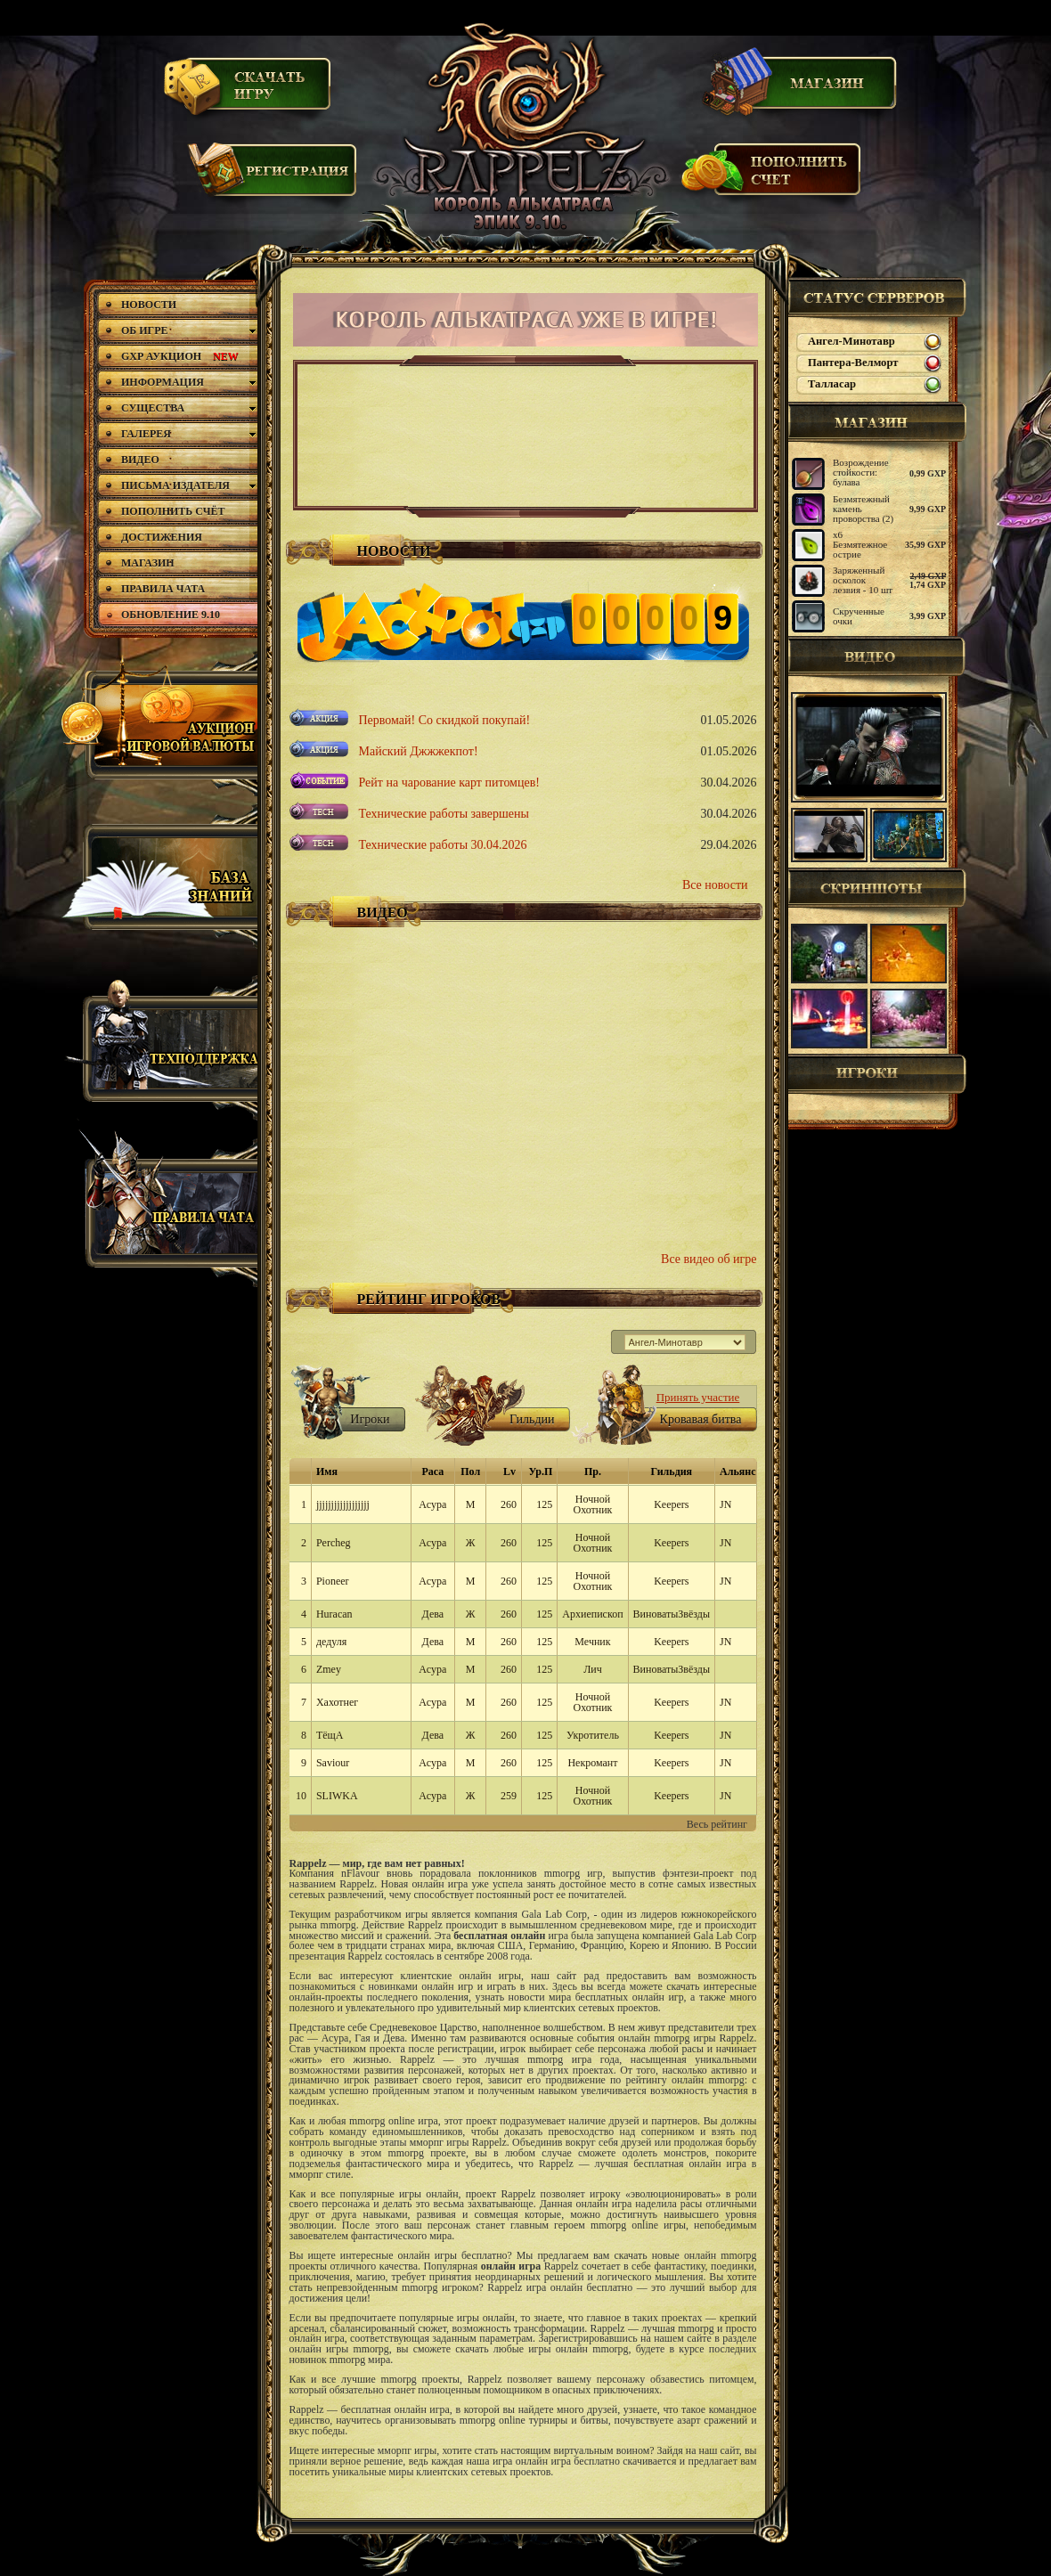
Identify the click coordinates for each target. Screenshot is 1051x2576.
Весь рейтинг (717, 1824)
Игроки (877, 1074)
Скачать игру (248, 91)
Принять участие (698, 1397)
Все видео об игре (708, 1259)
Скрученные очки (858, 616)
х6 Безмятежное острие (860, 544)
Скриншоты (877, 888)
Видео (877, 656)
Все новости (715, 885)
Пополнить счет (772, 177)
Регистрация (273, 178)
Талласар (832, 384)
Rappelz (524, 129)
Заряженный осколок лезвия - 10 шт (862, 580)
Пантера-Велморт (853, 362)
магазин (877, 422)
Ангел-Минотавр (851, 341)
